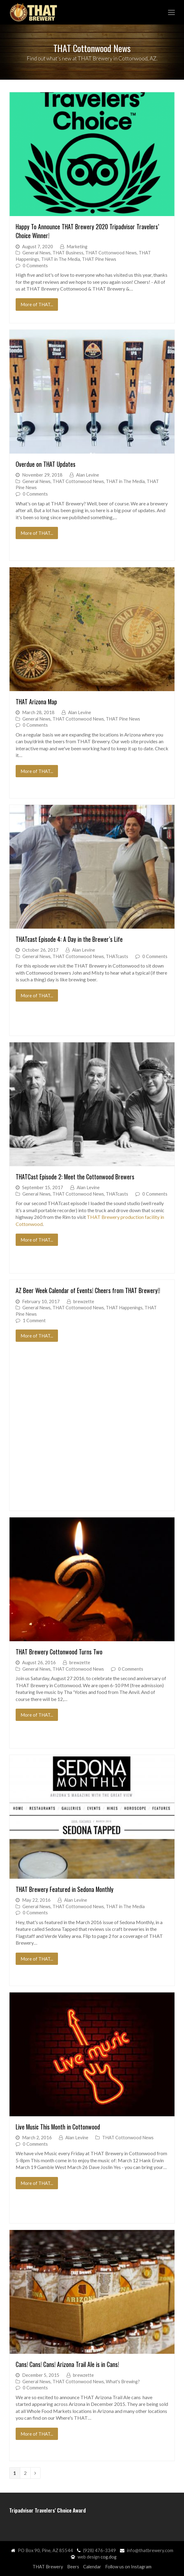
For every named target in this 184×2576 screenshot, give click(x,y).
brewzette (83, 1301)
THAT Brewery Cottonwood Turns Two (59, 1651)
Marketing (77, 246)
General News (36, 252)
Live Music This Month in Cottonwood (58, 2126)
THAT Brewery (48, 2566)
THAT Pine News (99, 259)
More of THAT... (37, 304)
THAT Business (67, 252)
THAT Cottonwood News (111, 252)
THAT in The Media (60, 259)
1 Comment (34, 1320)
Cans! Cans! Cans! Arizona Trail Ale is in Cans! (67, 2364)
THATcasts (117, 956)
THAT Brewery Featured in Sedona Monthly (64, 1889)
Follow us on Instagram (128, 2566)
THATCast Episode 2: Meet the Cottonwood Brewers (75, 1176)
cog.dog (109, 2556)
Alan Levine (87, 475)
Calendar (92, 2566)
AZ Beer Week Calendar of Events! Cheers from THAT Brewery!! (88, 1290)
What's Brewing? (123, 2381)
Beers (73, 2566)
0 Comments (35, 265)
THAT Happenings (124, 1307)
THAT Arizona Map (36, 701)
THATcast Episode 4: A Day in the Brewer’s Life (69, 939)
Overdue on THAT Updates (45, 464)
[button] (171, 12)
